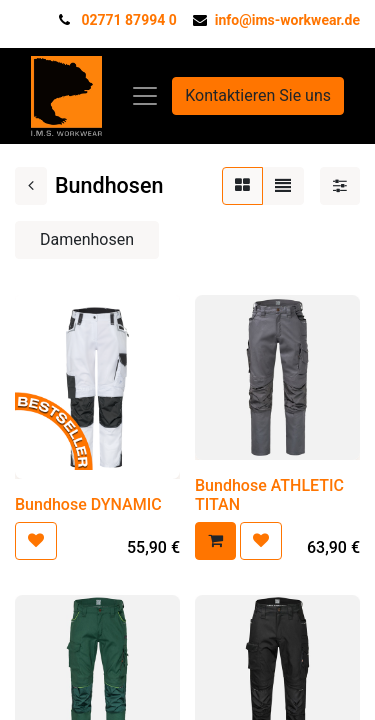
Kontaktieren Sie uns (258, 95)
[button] (36, 541)
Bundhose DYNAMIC (88, 504)
